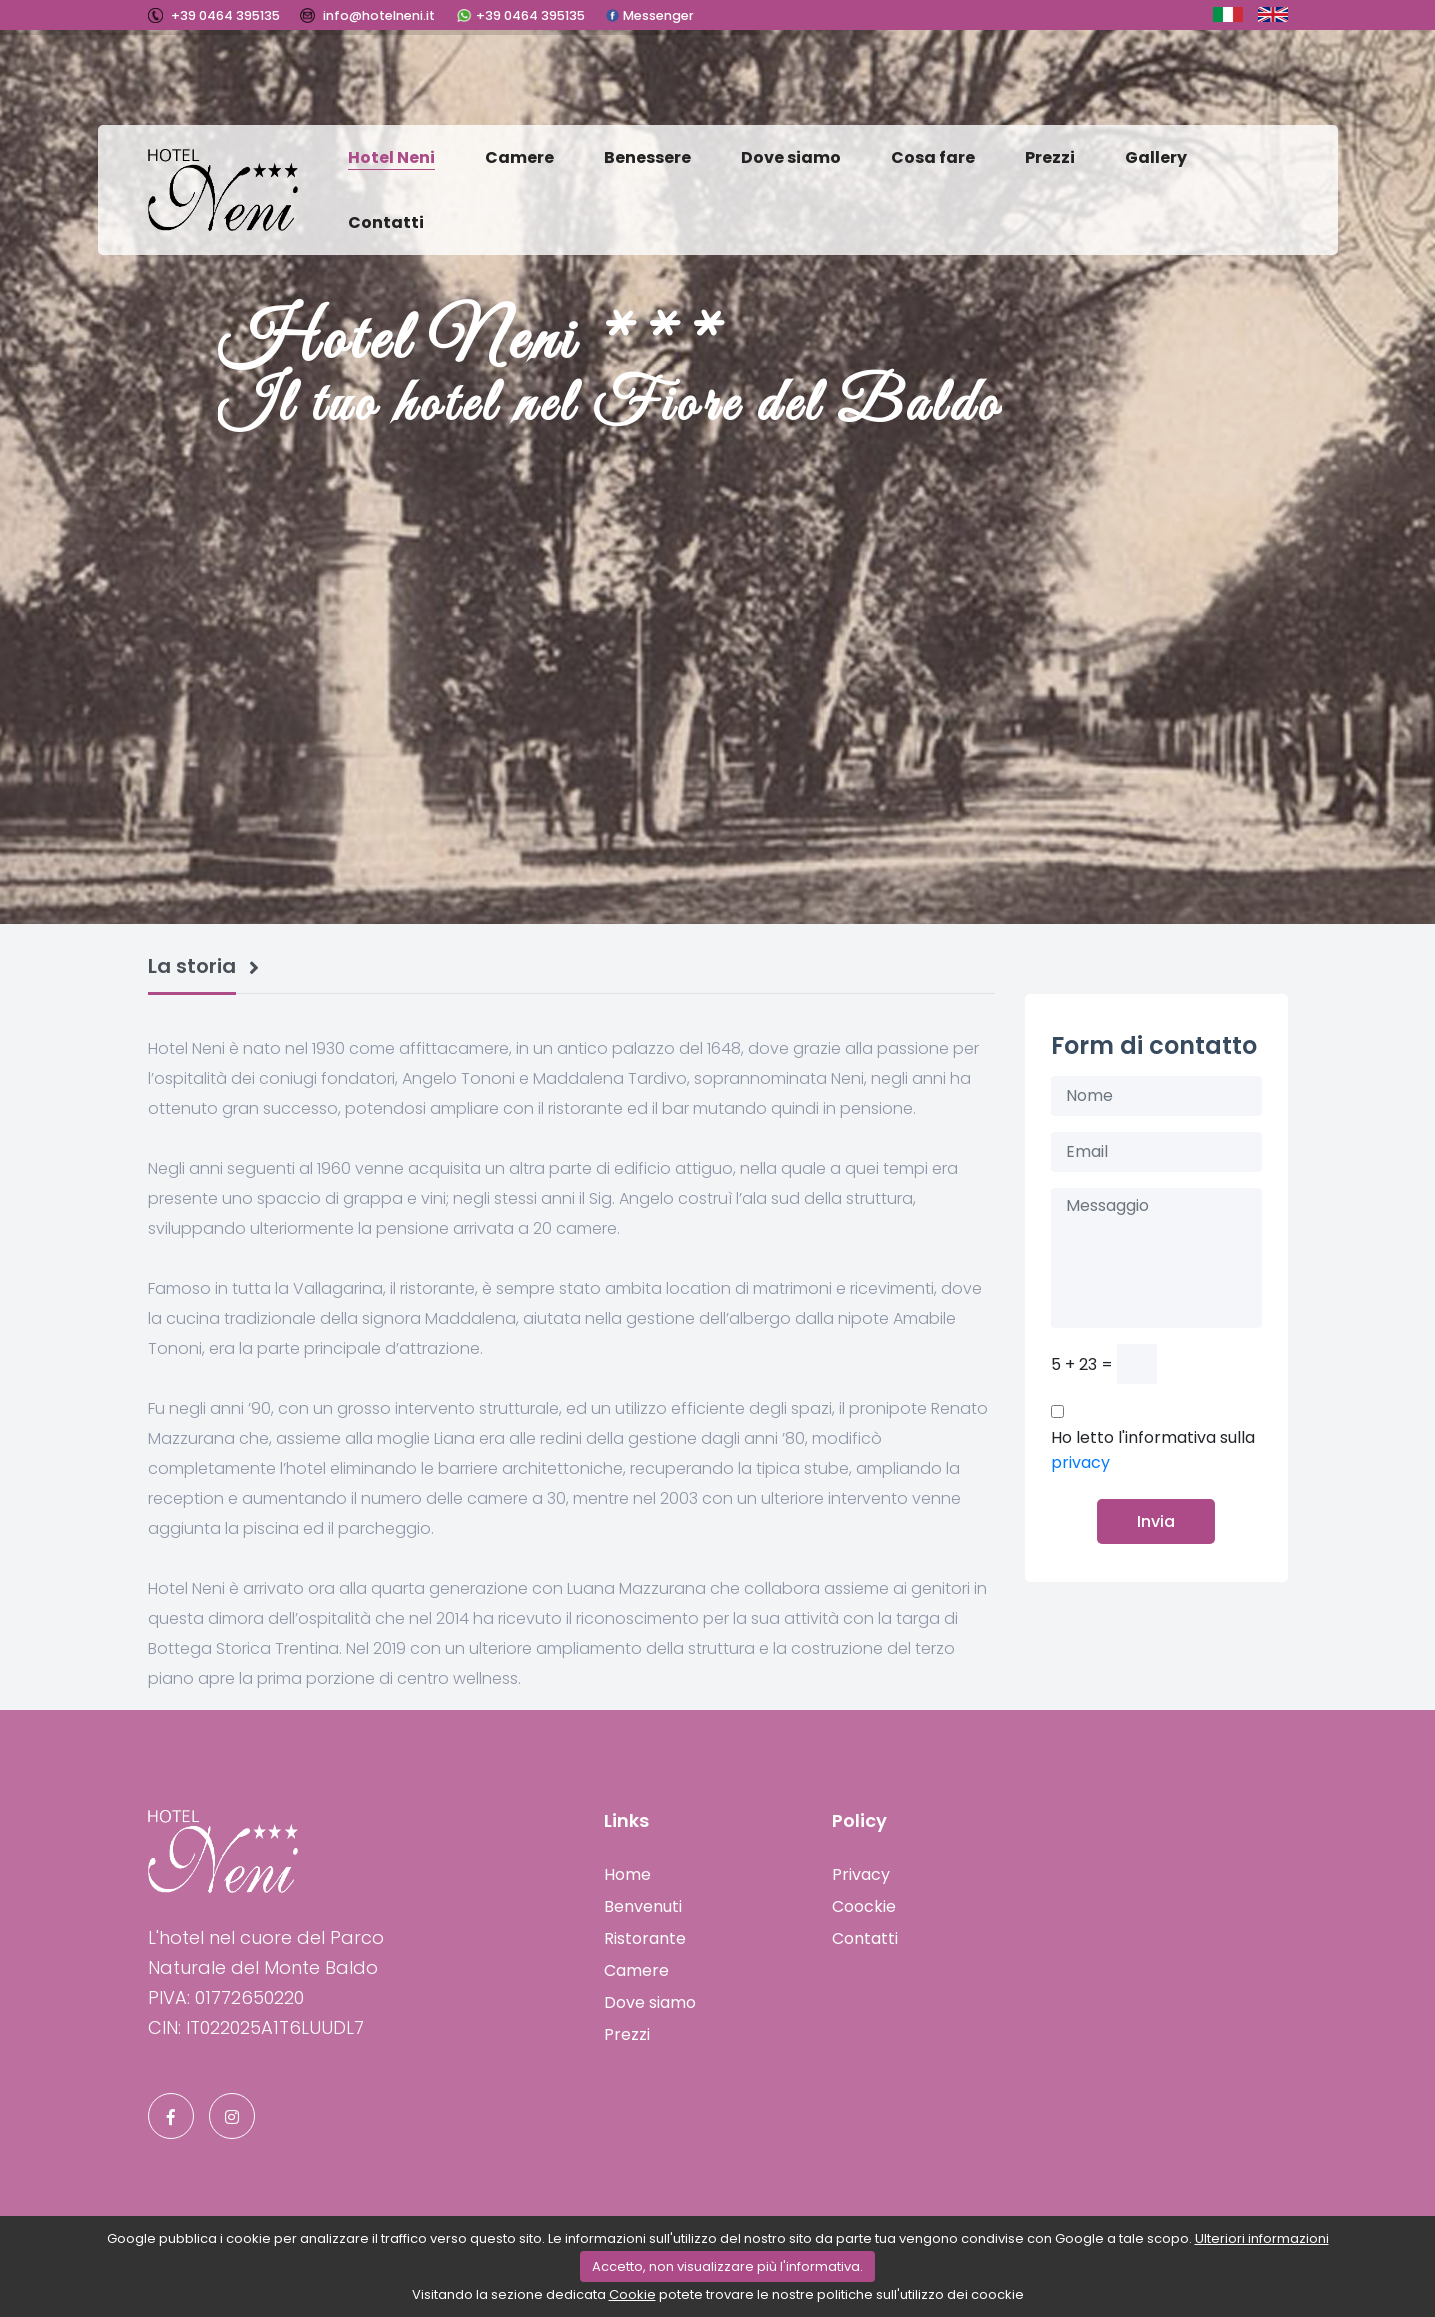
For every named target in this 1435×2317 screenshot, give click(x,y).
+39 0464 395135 (224, 15)
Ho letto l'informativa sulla (1153, 1450)
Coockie (864, 1906)
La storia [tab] (192, 967)
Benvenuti (643, 1906)
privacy (1080, 1462)
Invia (1156, 1521)
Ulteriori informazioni (1262, 2238)
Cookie (632, 2294)
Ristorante (645, 1938)
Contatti (386, 222)
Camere (519, 157)
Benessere (647, 157)
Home (627, 1874)
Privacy (861, 1874)
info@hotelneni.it (377, 15)
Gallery (1156, 157)
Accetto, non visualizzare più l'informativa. (727, 2266)
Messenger (657, 15)
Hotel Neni (391, 157)
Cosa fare (933, 157)
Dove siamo (791, 157)
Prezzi (1050, 157)
